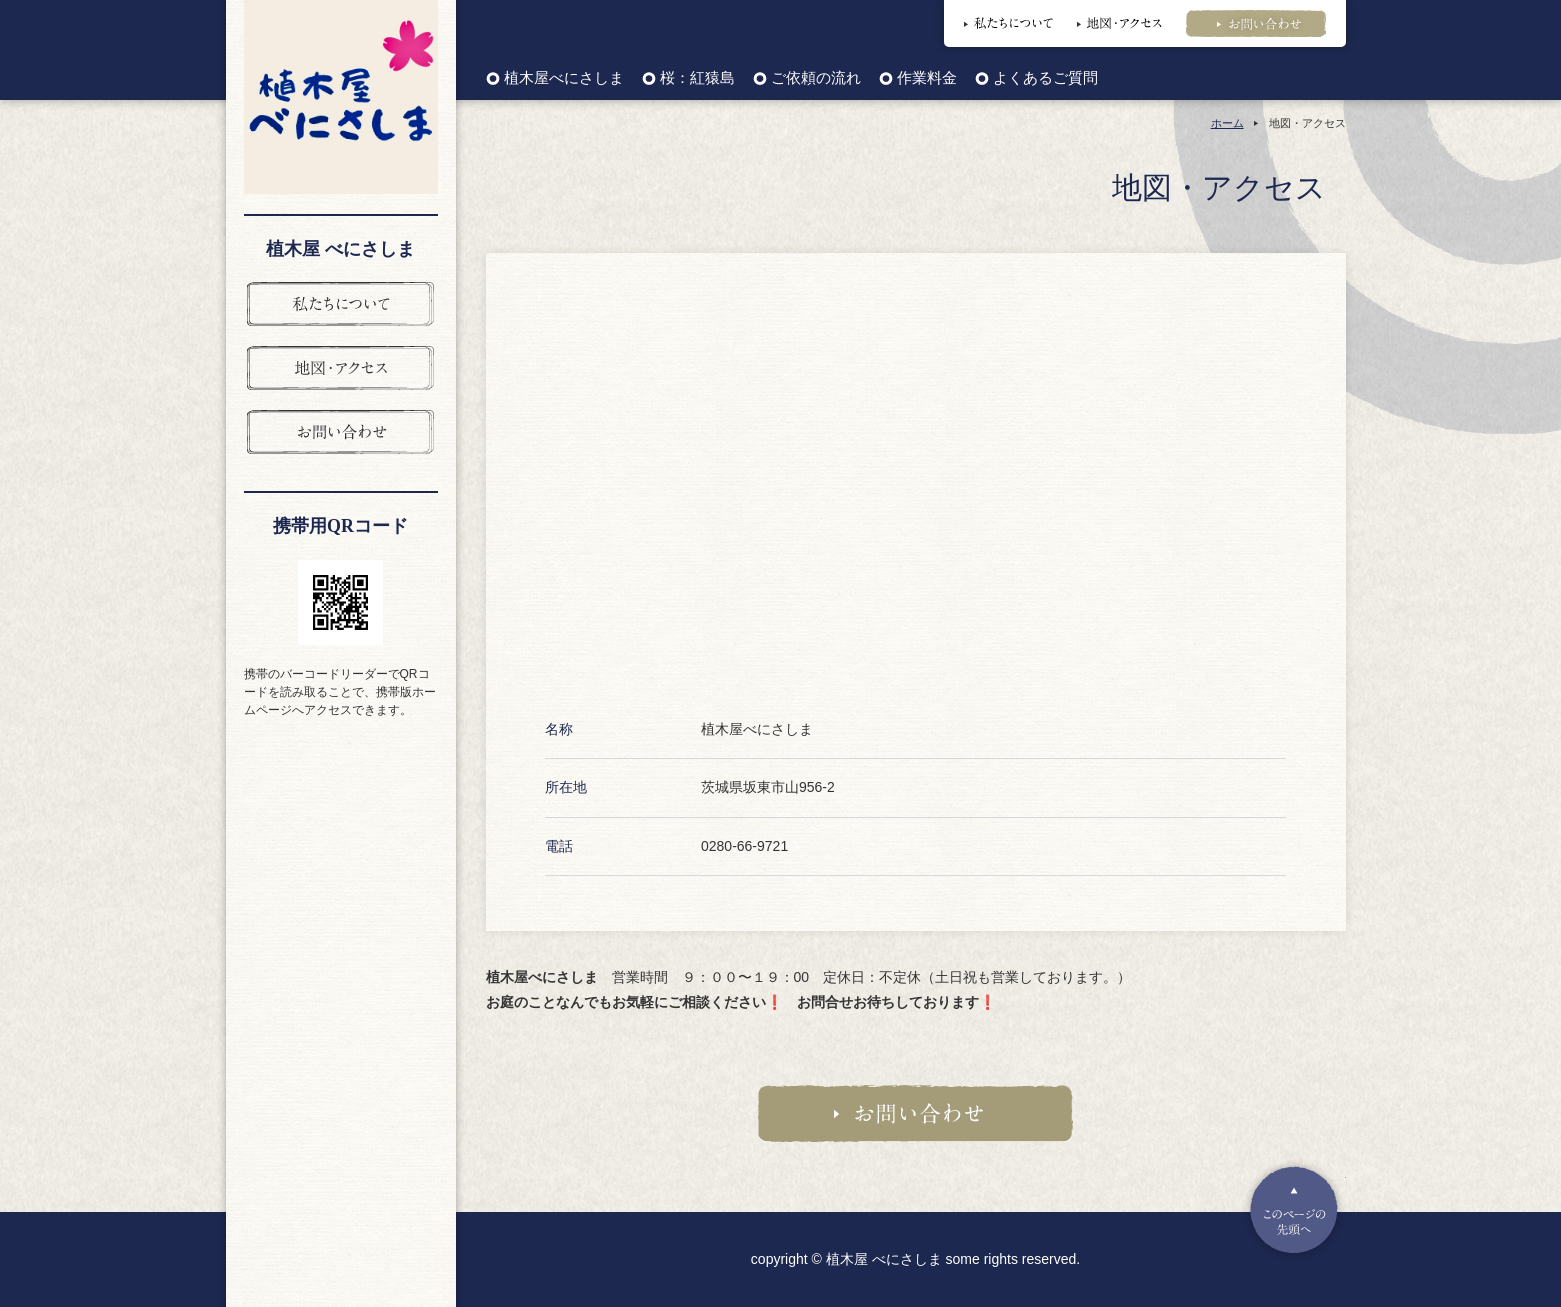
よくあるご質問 (1045, 78)
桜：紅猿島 (697, 78)
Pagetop (1294, 1210)
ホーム (1227, 123)
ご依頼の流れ (816, 78)
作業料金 (927, 78)
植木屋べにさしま (564, 78)
